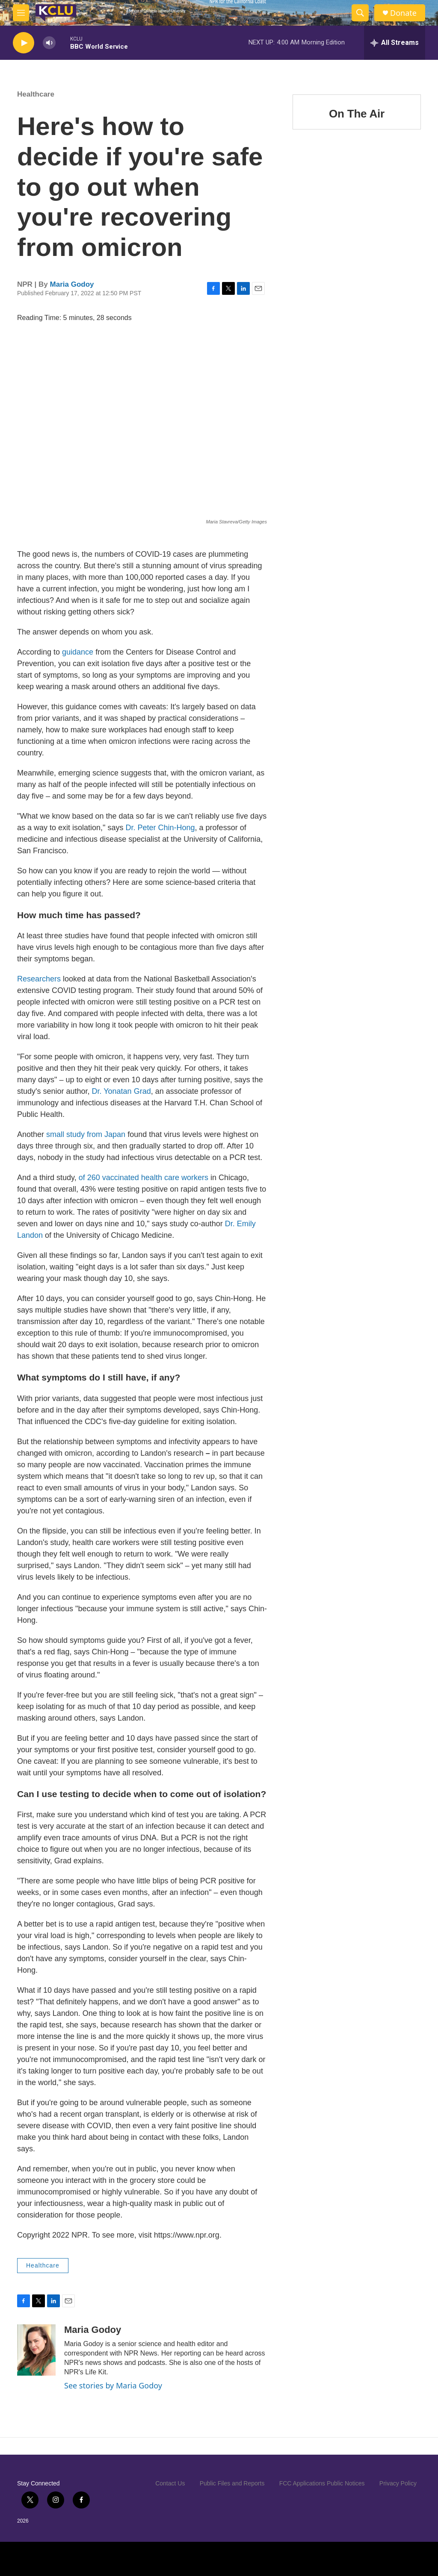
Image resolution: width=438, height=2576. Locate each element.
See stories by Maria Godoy (113, 2385)
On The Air (357, 139)
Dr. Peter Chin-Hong (159, 827)
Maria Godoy (72, 284)
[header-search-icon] (360, 12)
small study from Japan (85, 1134)
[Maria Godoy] (36, 2350)
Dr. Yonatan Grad (121, 1091)
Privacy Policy (398, 2483)
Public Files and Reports (232, 2483)
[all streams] (394, 43)
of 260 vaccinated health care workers (142, 1177)
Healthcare (35, 94)
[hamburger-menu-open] (21, 12)
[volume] (49, 43)
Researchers (40, 979)
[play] (23, 43)
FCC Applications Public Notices (322, 2483)
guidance (77, 652)
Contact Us (170, 2483)
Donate (403, 13)
